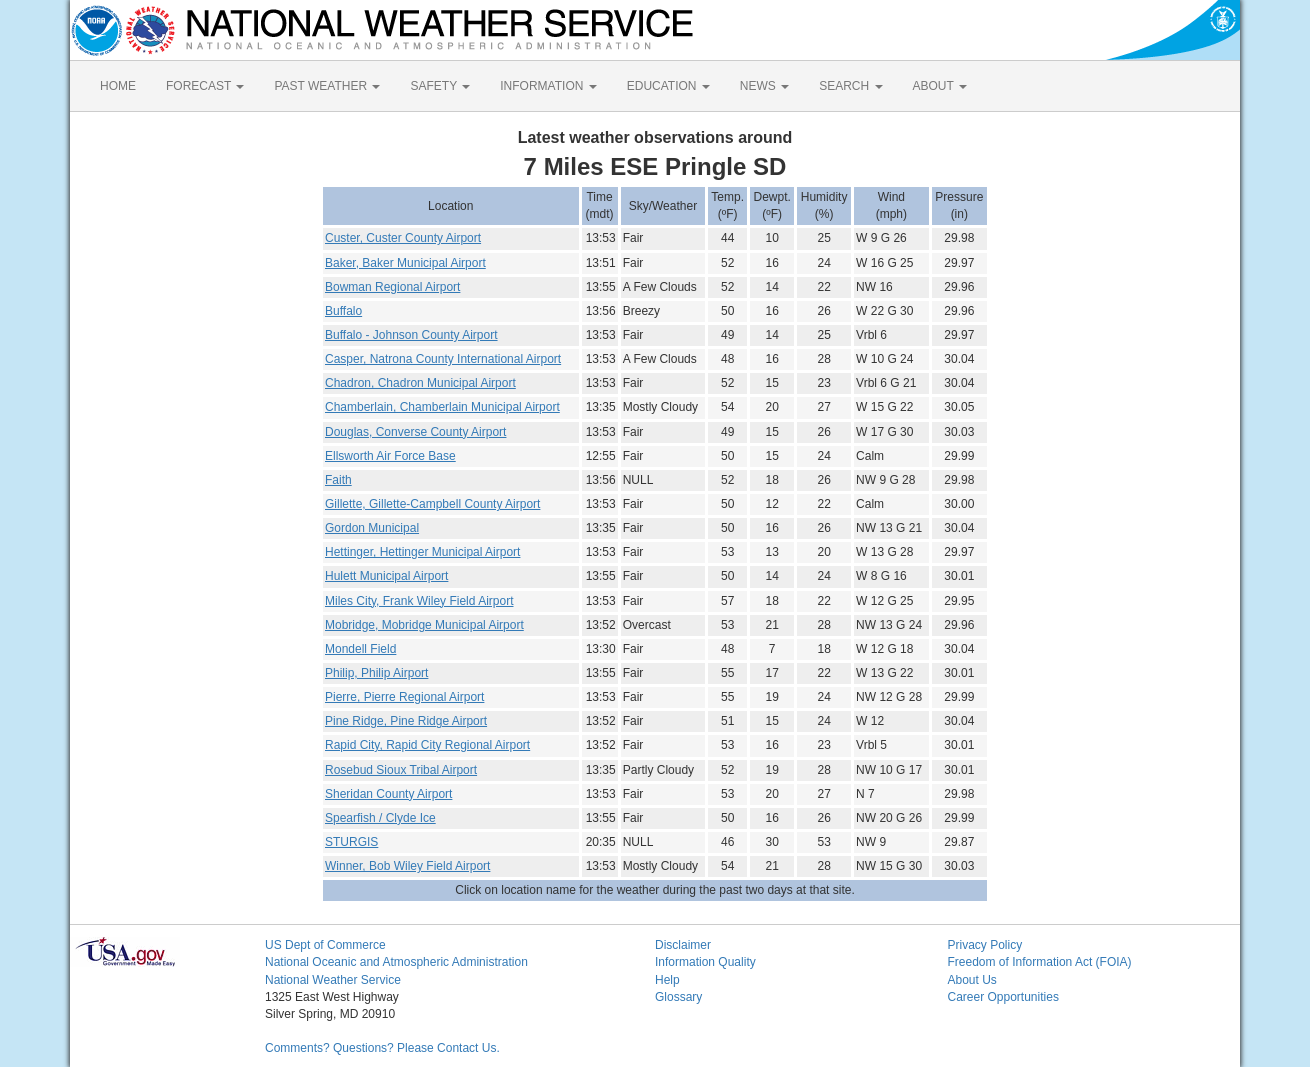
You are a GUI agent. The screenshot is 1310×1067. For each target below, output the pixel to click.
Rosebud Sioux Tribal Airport (401, 770)
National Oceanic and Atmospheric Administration (396, 962)
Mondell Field (360, 649)
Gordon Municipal (372, 528)
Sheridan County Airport (388, 794)
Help (667, 980)
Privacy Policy (985, 945)
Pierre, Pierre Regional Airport (404, 697)
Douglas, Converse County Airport (415, 432)
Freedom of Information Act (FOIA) (1040, 962)
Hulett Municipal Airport (386, 576)
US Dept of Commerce (325, 945)
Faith (338, 480)
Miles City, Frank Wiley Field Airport (419, 601)
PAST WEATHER (327, 86)
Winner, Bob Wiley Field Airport (407, 866)
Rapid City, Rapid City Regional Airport (427, 745)
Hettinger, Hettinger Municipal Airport (422, 552)
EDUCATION (668, 86)
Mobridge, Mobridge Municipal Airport (424, 625)
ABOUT (940, 86)
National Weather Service (333, 980)
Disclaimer (683, 945)
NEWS (764, 86)
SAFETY (440, 86)
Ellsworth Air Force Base (390, 456)
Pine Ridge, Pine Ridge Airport (406, 721)
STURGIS (351, 842)
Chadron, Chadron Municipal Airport (420, 383)
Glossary (678, 997)
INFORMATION (548, 86)
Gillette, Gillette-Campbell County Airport (432, 504)
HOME (118, 86)
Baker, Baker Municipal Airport (405, 263)
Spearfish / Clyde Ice (380, 818)
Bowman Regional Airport (392, 287)
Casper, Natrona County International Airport (443, 359)
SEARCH (850, 86)
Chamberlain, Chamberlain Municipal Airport (442, 407)
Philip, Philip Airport (376, 673)
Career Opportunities (1003, 997)
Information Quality (705, 962)
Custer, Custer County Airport (403, 238)
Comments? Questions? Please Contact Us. (382, 1048)
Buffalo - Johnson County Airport (411, 335)
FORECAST (205, 86)
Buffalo (343, 311)
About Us (972, 980)
